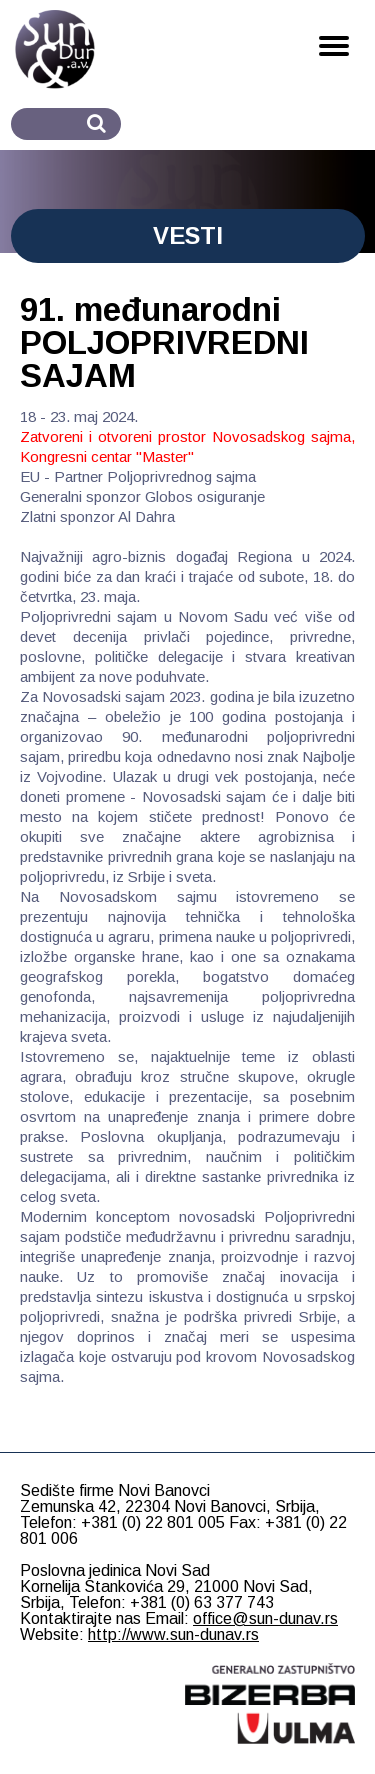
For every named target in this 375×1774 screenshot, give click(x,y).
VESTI (188, 235)
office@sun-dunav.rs (265, 1618)
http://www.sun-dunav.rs (173, 1634)
